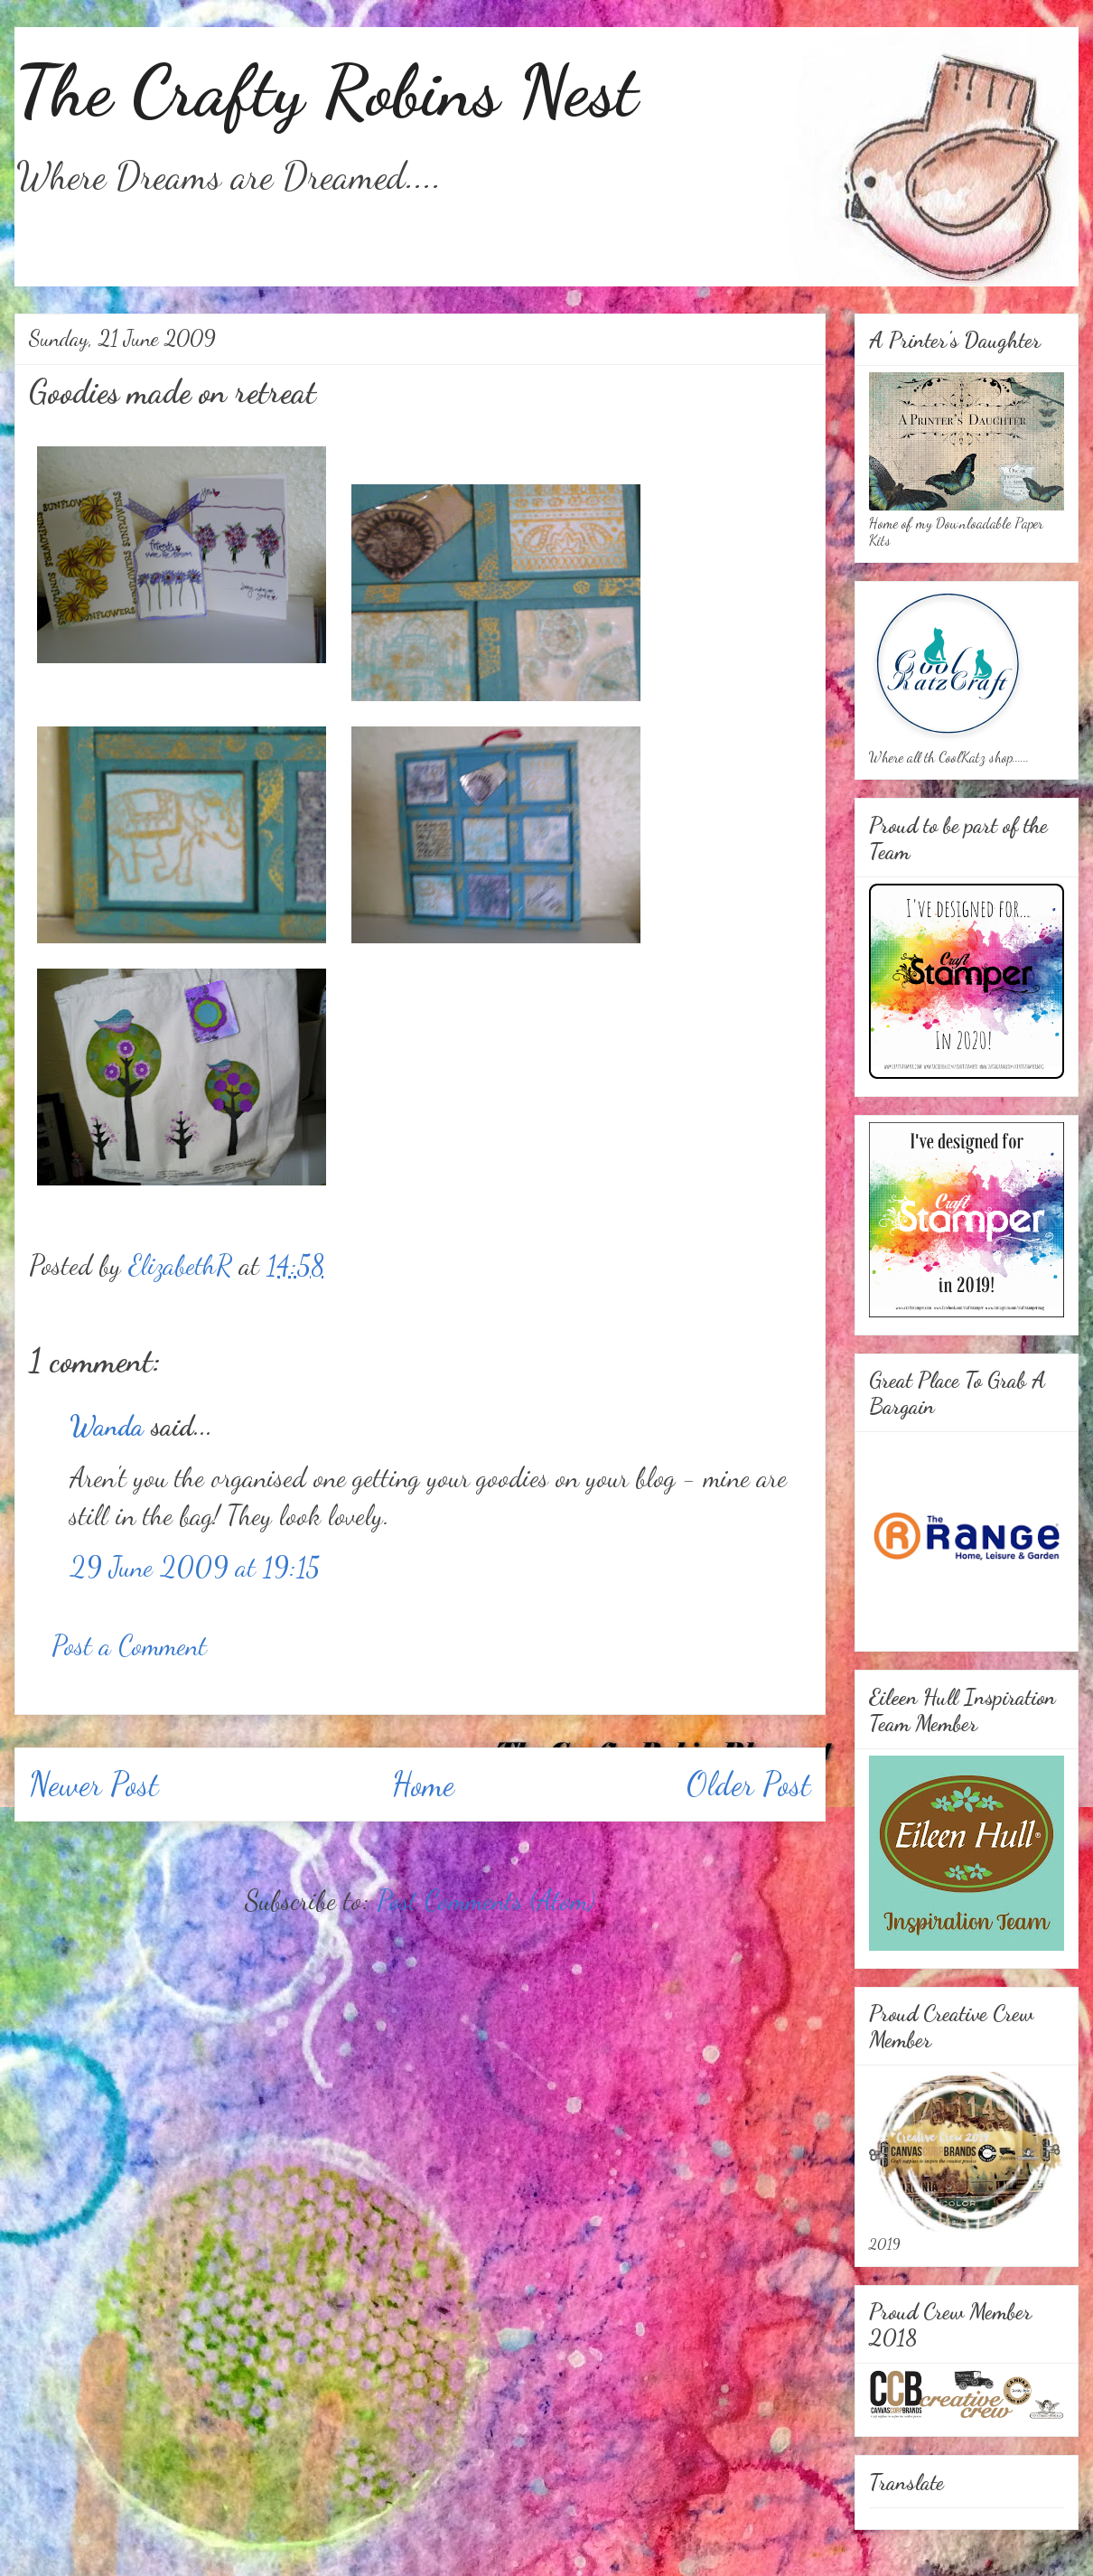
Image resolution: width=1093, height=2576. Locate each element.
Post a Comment (129, 1645)
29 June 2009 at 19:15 (195, 1566)
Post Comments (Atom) (486, 1900)
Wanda (107, 1426)
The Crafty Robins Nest (326, 90)
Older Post (749, 1784)
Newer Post (94, 1784)
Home (423, 1784)
